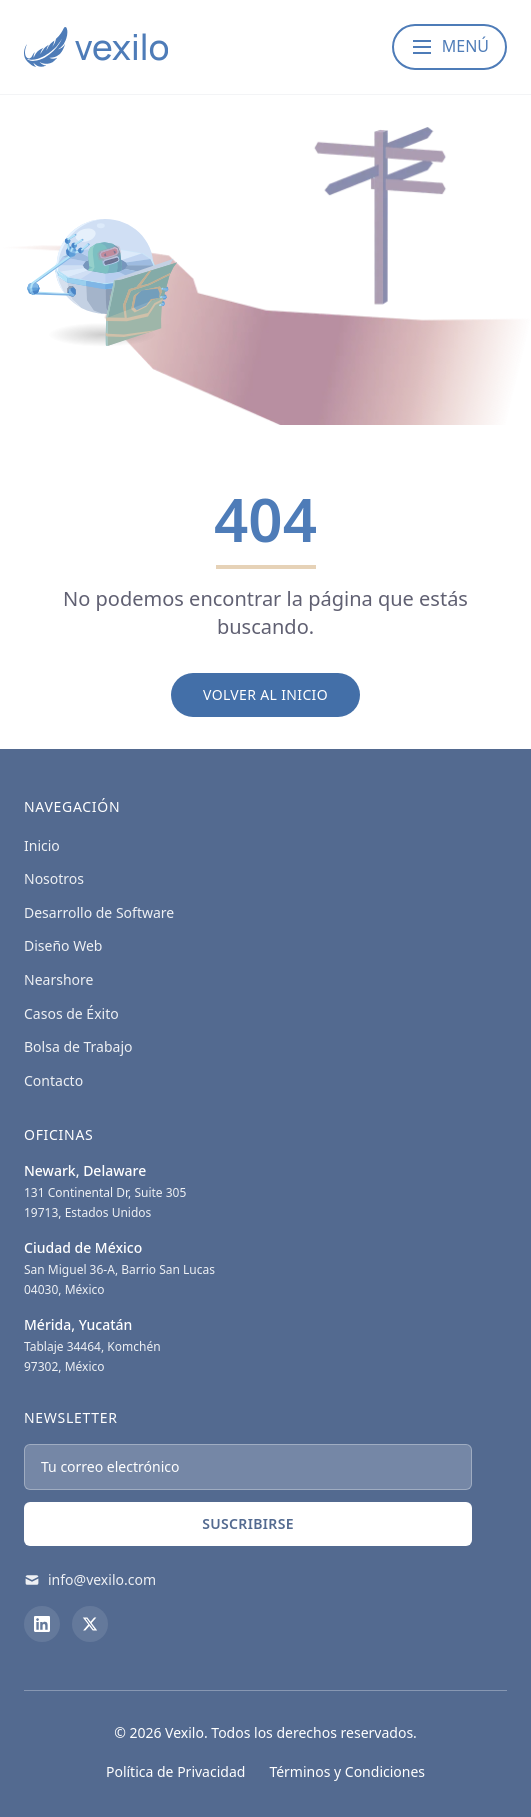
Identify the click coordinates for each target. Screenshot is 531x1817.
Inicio (42, 845)
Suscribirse (248, 1523)
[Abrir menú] (449, 47)
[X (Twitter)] (90, 1624)
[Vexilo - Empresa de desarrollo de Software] (96, 47)
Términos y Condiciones (347, 1771)
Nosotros (54, 878)
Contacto (53, 1080)
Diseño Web (63, 945)
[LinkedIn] (42, 1624)
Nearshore (58, 979)
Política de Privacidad (175, 1771)
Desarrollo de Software (99, 912)
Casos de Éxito (71, 1013)
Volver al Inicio (265, 694)
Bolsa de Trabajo (78, 1046)
